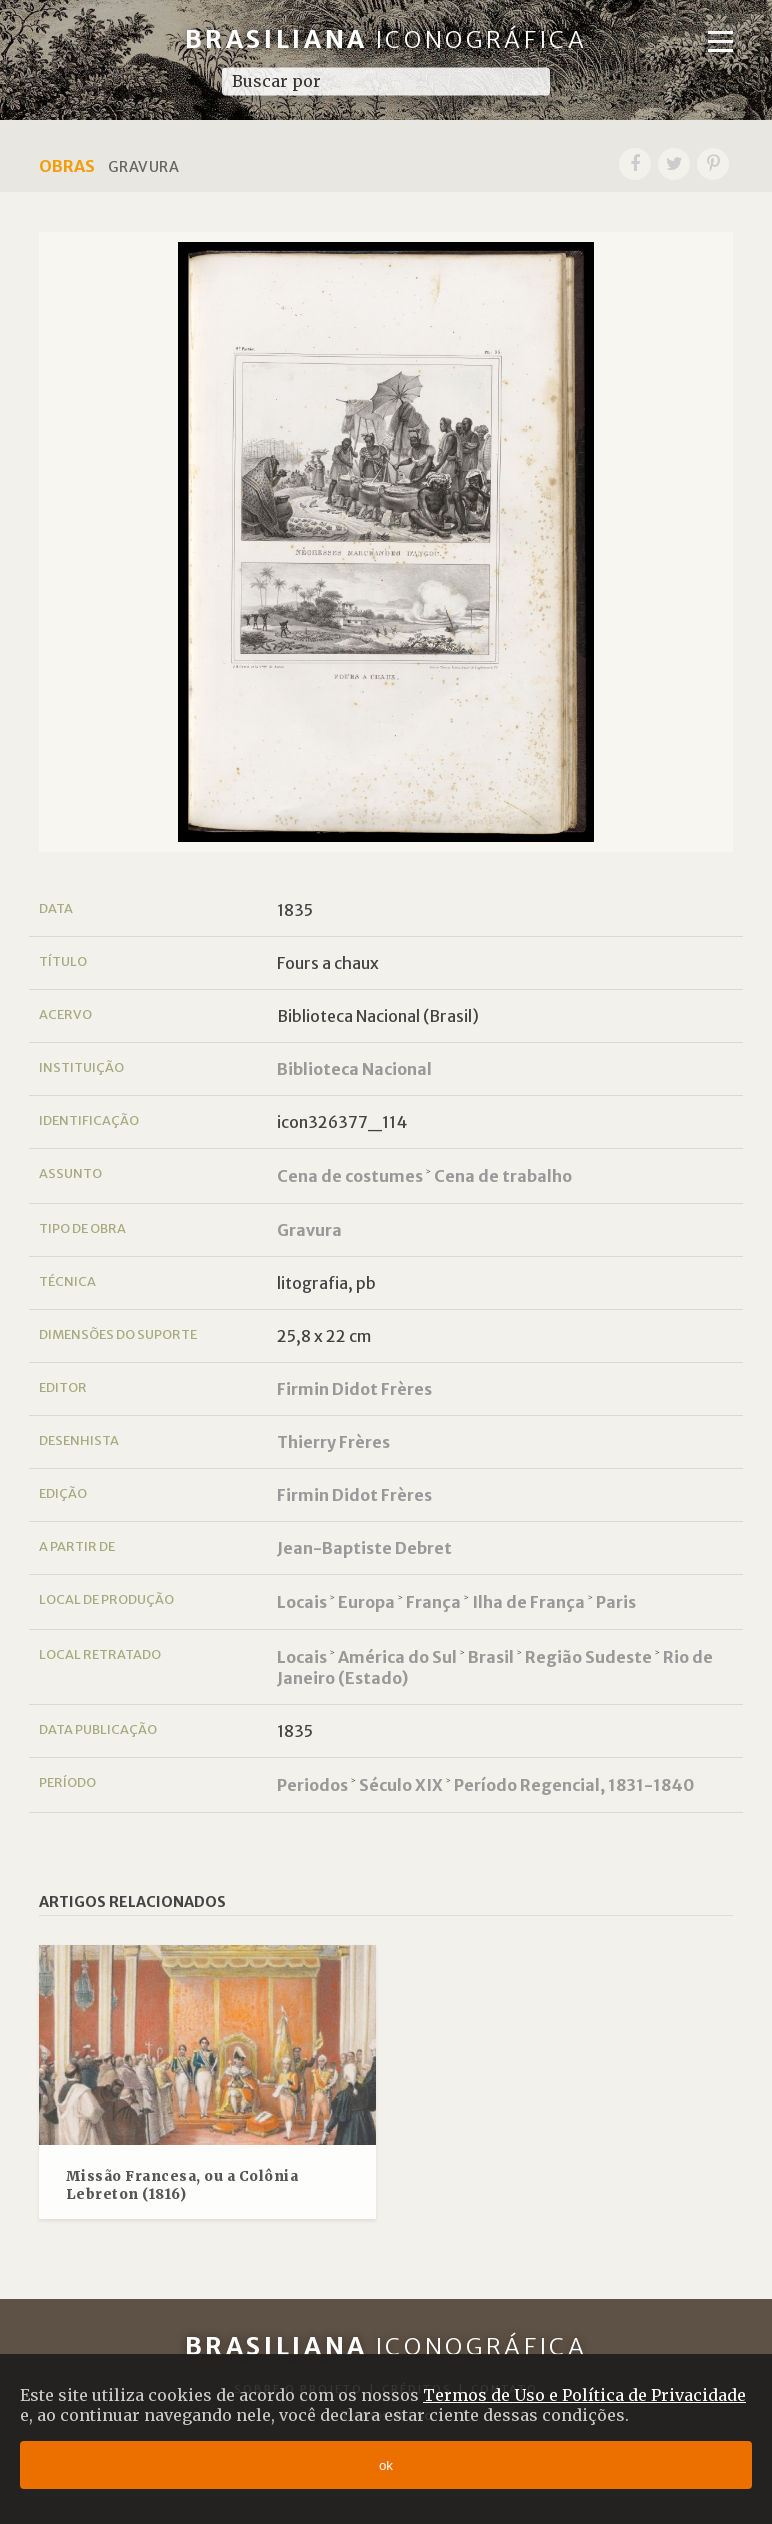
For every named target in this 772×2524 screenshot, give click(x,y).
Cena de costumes (350, 1176)
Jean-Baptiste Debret (364, 1548)
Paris (616, 1602)
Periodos (312, 1785)
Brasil (491, 1657)
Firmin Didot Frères (354, 1389)
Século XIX (401, 1785)
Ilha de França (528, 1602)
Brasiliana (386, 39)
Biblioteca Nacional (354, 1069)
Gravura (309, 1230)
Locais (302, 1602)
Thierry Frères (333, 1442)
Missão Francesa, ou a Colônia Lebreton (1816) (182, 2185)
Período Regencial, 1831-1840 (574, 1785)
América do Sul (397, 1657)
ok (386, 2465)
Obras (67, 166)
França (433, 1602)
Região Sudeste (588, 1657)
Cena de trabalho (503, 1176)
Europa (366, 1602)
